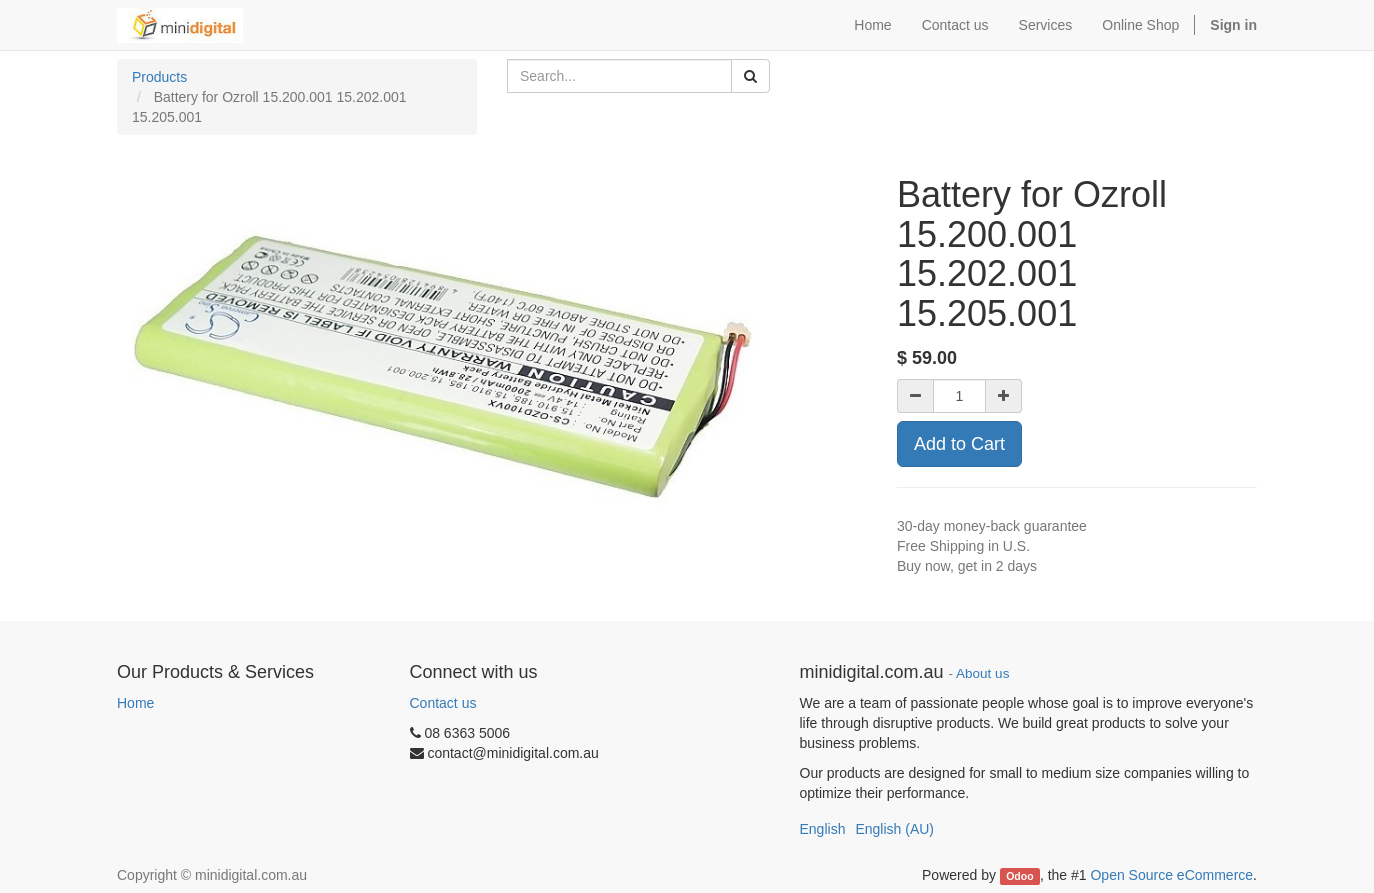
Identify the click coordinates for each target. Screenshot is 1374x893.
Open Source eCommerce (1171, 875)
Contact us (443, 703)
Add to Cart (959, 444)
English (823, 829)
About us (982, 673)
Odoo (1019, 876)
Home (135, 703)
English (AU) (894, 829)
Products (159, 77)
